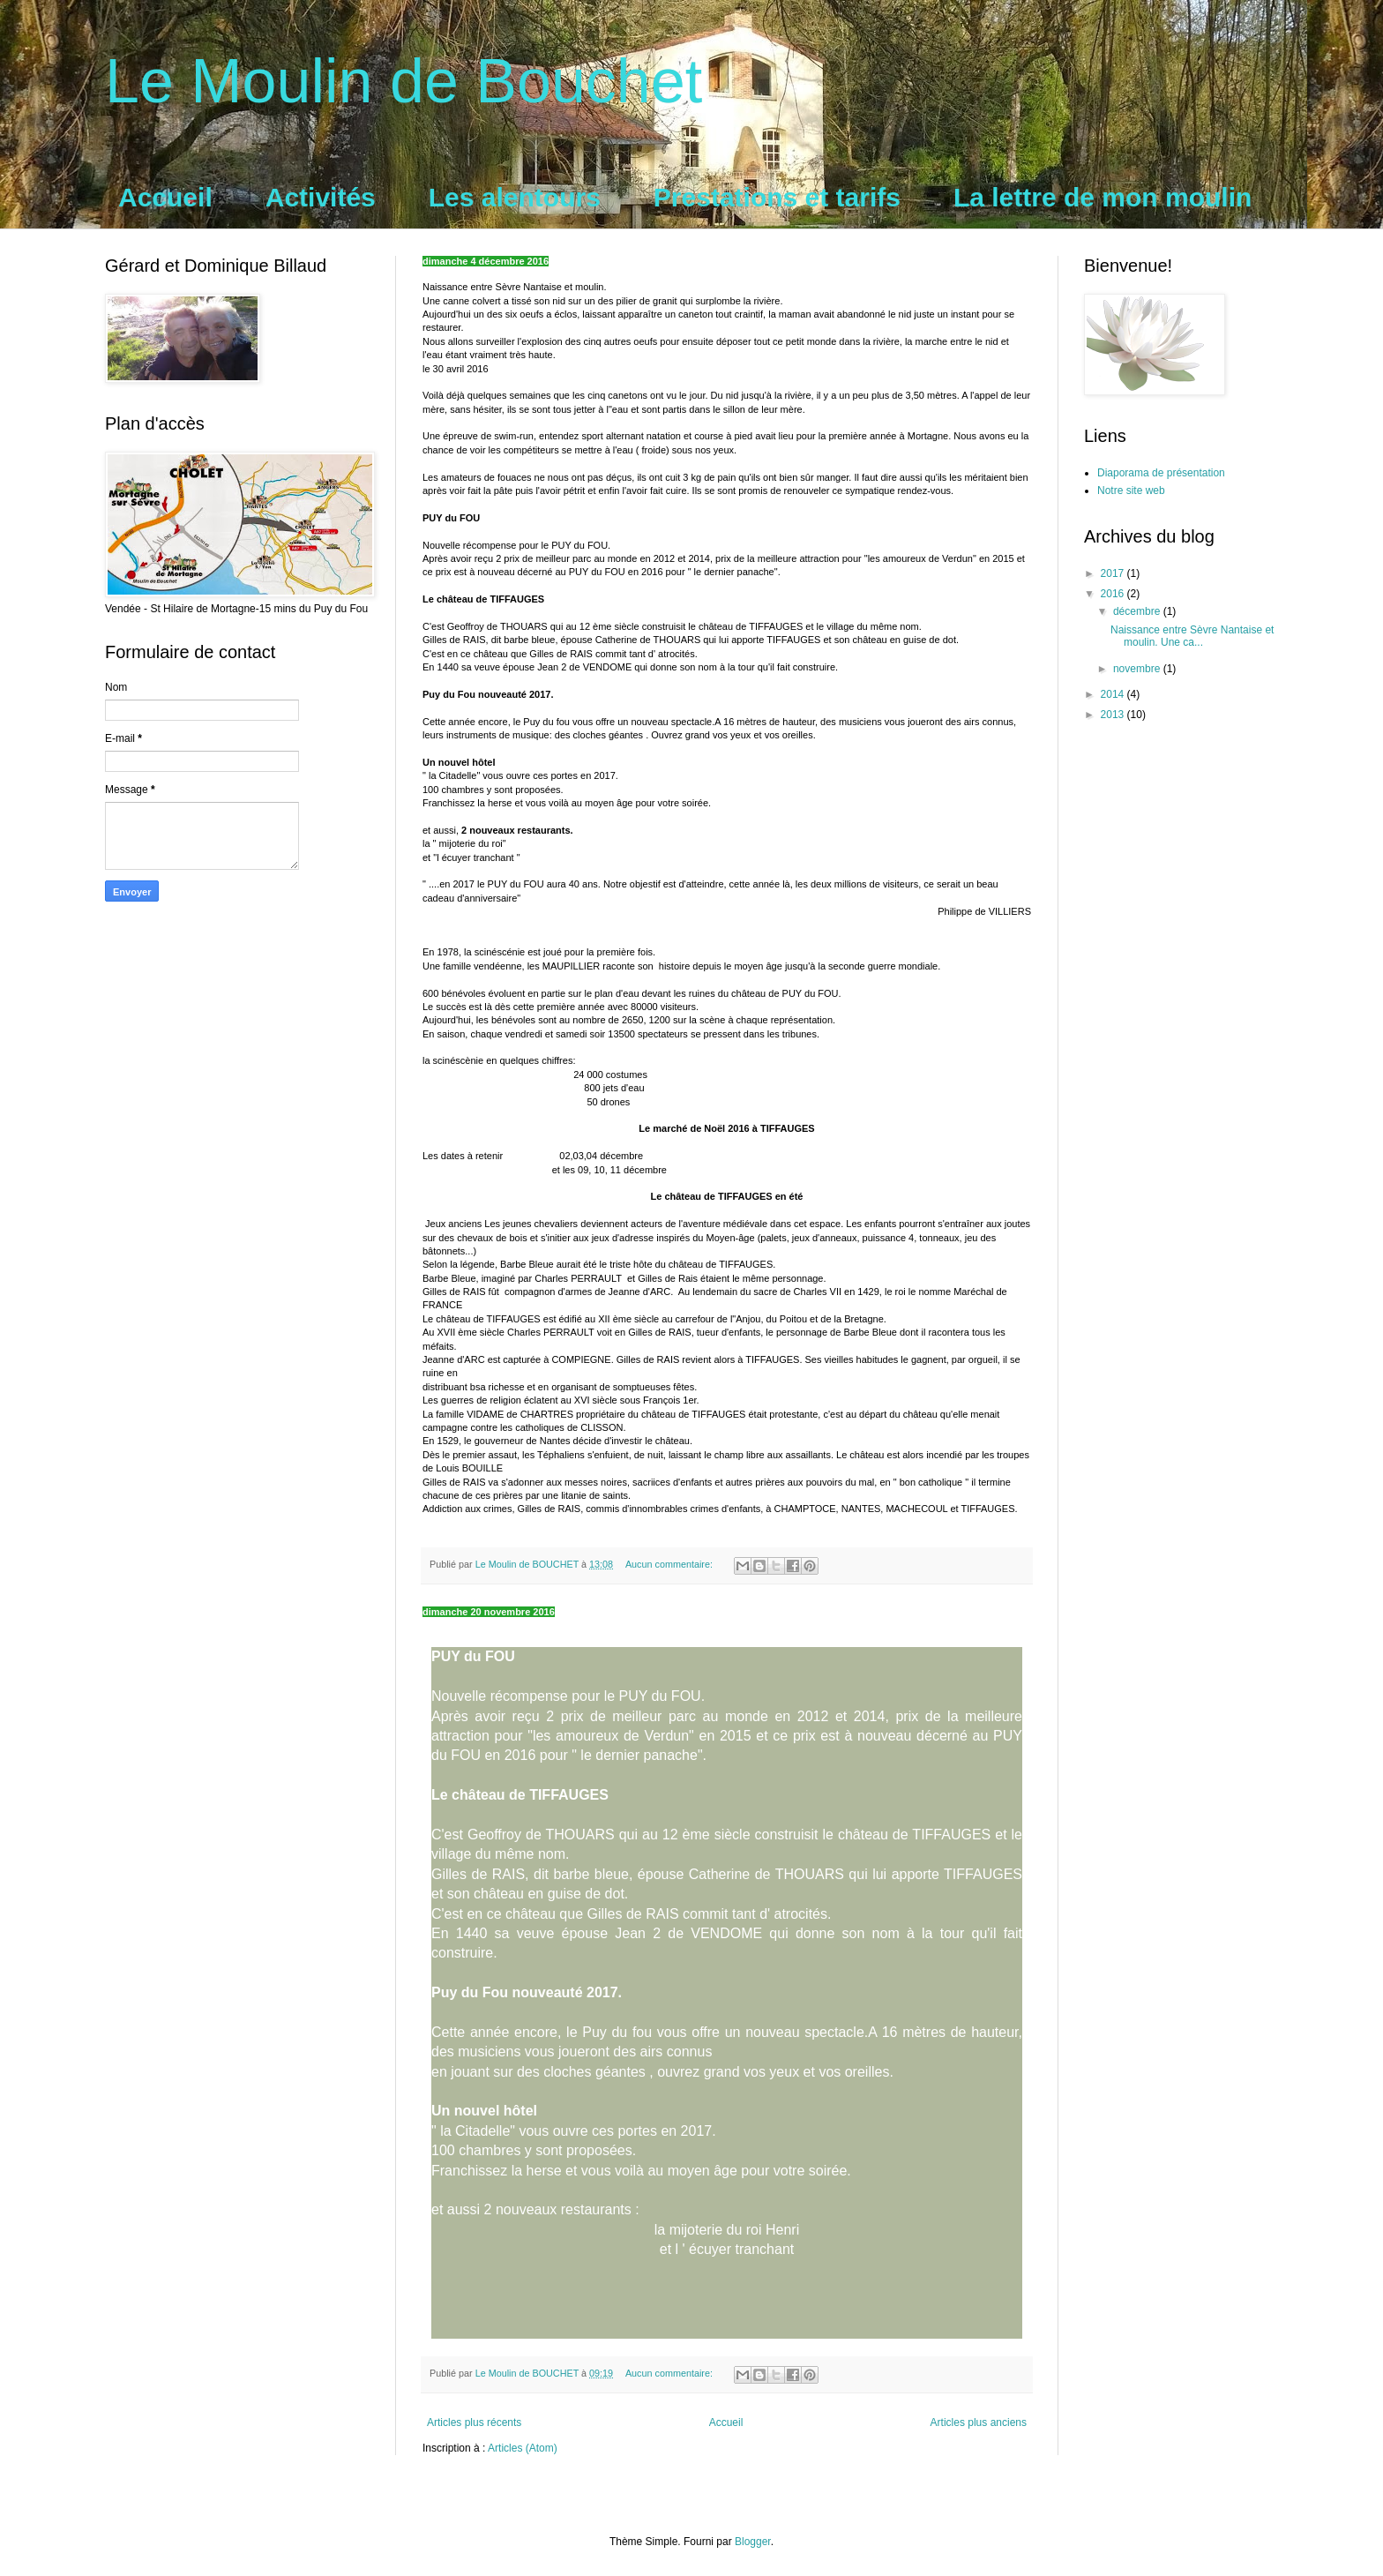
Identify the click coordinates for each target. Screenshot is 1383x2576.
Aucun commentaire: (670, 1564)
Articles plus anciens (979, 2422)
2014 (1114, 694)
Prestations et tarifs (777, 197)
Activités (320, 197)
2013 (1114, 714)
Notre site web (1131, 490)
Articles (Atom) (522, 2448)
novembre (1138, 669)
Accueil (165, 197)
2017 (1114, 573)
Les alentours (515, 197)
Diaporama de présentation (1161, 473)
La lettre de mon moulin (1102, 197)
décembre (1138, 611)
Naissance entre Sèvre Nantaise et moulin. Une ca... (1192, 636)
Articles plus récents (474, 2422)
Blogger (753, 2541)
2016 (1114, 594)
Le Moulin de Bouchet (403, 81)
